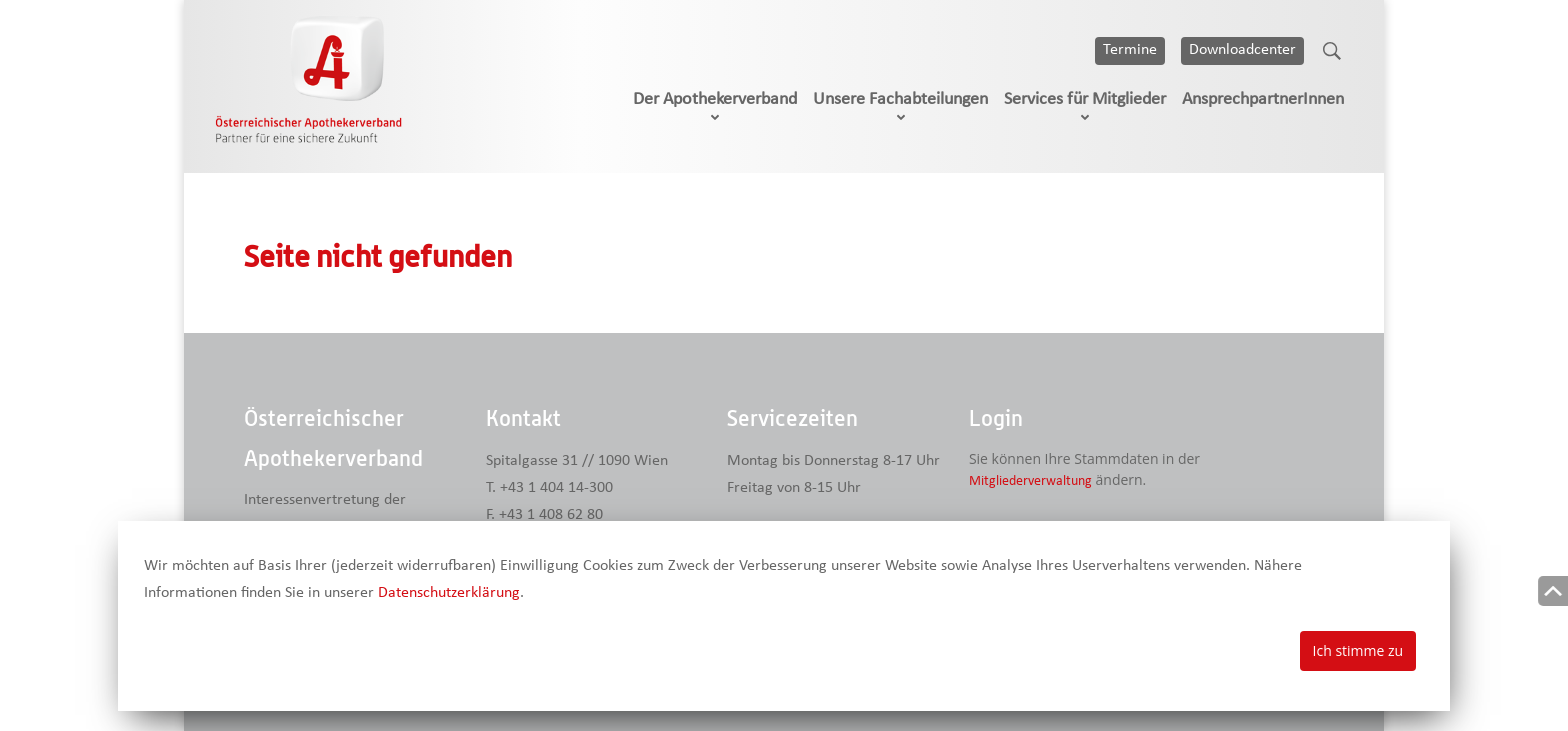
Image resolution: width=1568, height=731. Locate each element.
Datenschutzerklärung (449, 593)
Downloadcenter (1242, 50)
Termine (1130, 50)
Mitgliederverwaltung (1030, 481)
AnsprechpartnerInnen (1263, 99)
